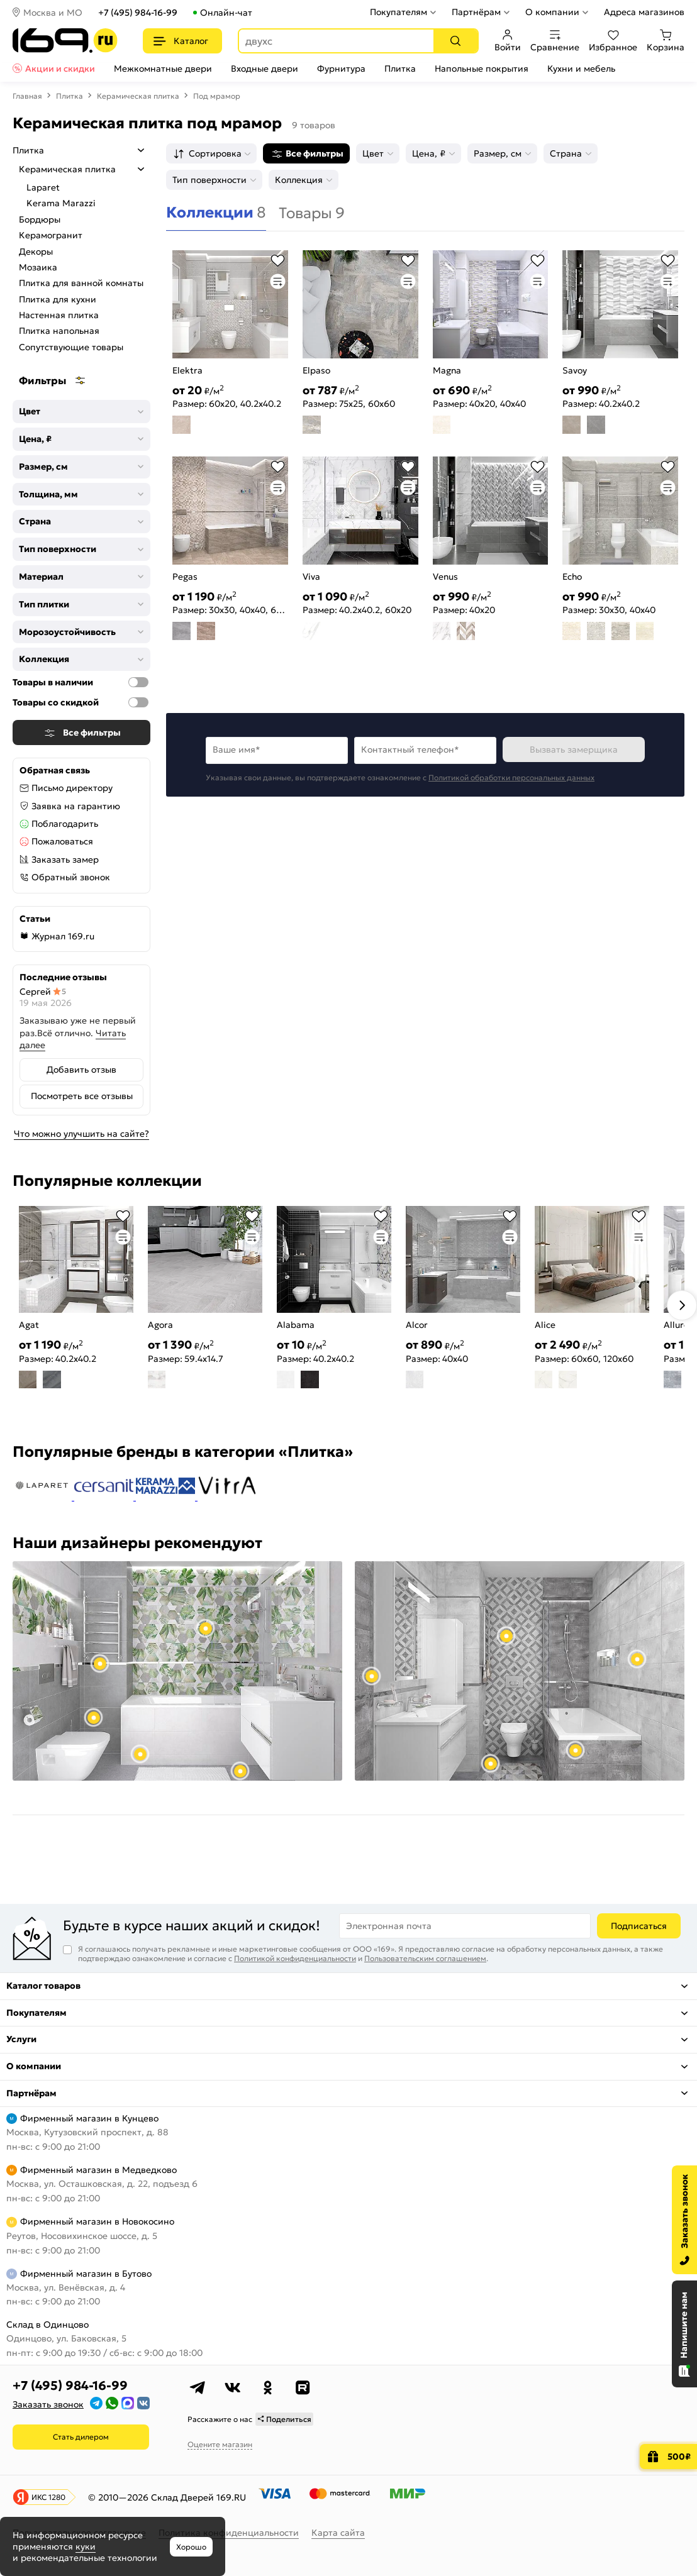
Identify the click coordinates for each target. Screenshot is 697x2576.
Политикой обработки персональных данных (511, 777)
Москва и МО (52, 12)
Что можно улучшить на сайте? (81, 1133)
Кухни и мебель (581, 68)
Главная (27, 96)
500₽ (679, 2456)
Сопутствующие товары (71, 347)
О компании (552, 12)
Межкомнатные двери (163, 68)
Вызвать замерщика (574, 749)
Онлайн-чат (226, 12)
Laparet (43, 187)
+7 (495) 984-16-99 (137, 12)
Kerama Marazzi (61, 203)
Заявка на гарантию (75, 806)
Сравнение (554, 41)
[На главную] (65, 40)
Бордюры (39, 219)
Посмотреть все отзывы (82, 1096)
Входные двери (264, 68)
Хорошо (191, 2546)
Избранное (613, 41)
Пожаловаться (62, 841)
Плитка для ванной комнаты (81, 283)
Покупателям (398, 12)
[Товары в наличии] (138, 682)
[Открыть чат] (684, 2333)
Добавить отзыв (81, 1069)
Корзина (665, 41)
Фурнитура (341, 68)
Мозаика (38, 267)
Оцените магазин (219, 2444)
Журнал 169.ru (62, 936)
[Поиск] (455, 41)
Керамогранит (50, 235)
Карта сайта (338, 2532)
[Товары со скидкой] (138, 702)
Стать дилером (81, 2436)
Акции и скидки (60, 68)
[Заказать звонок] (684, 2219)
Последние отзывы (63, 977)
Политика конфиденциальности (229, 2532)
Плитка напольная (59, 330)
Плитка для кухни (57, 299)
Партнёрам (476, 12)
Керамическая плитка (138, 96)
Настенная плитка (59, 315)
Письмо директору (72, 787)
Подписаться (639, 1926)
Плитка (400, 68)
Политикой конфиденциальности (295, 1958)
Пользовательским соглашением (425, 1958)
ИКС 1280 (48, 2497)
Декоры (36, 251)
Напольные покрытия (481, 68)
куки (85, 2546)
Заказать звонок (48, 2404)
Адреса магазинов (644, 12)
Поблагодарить (64, 823)
